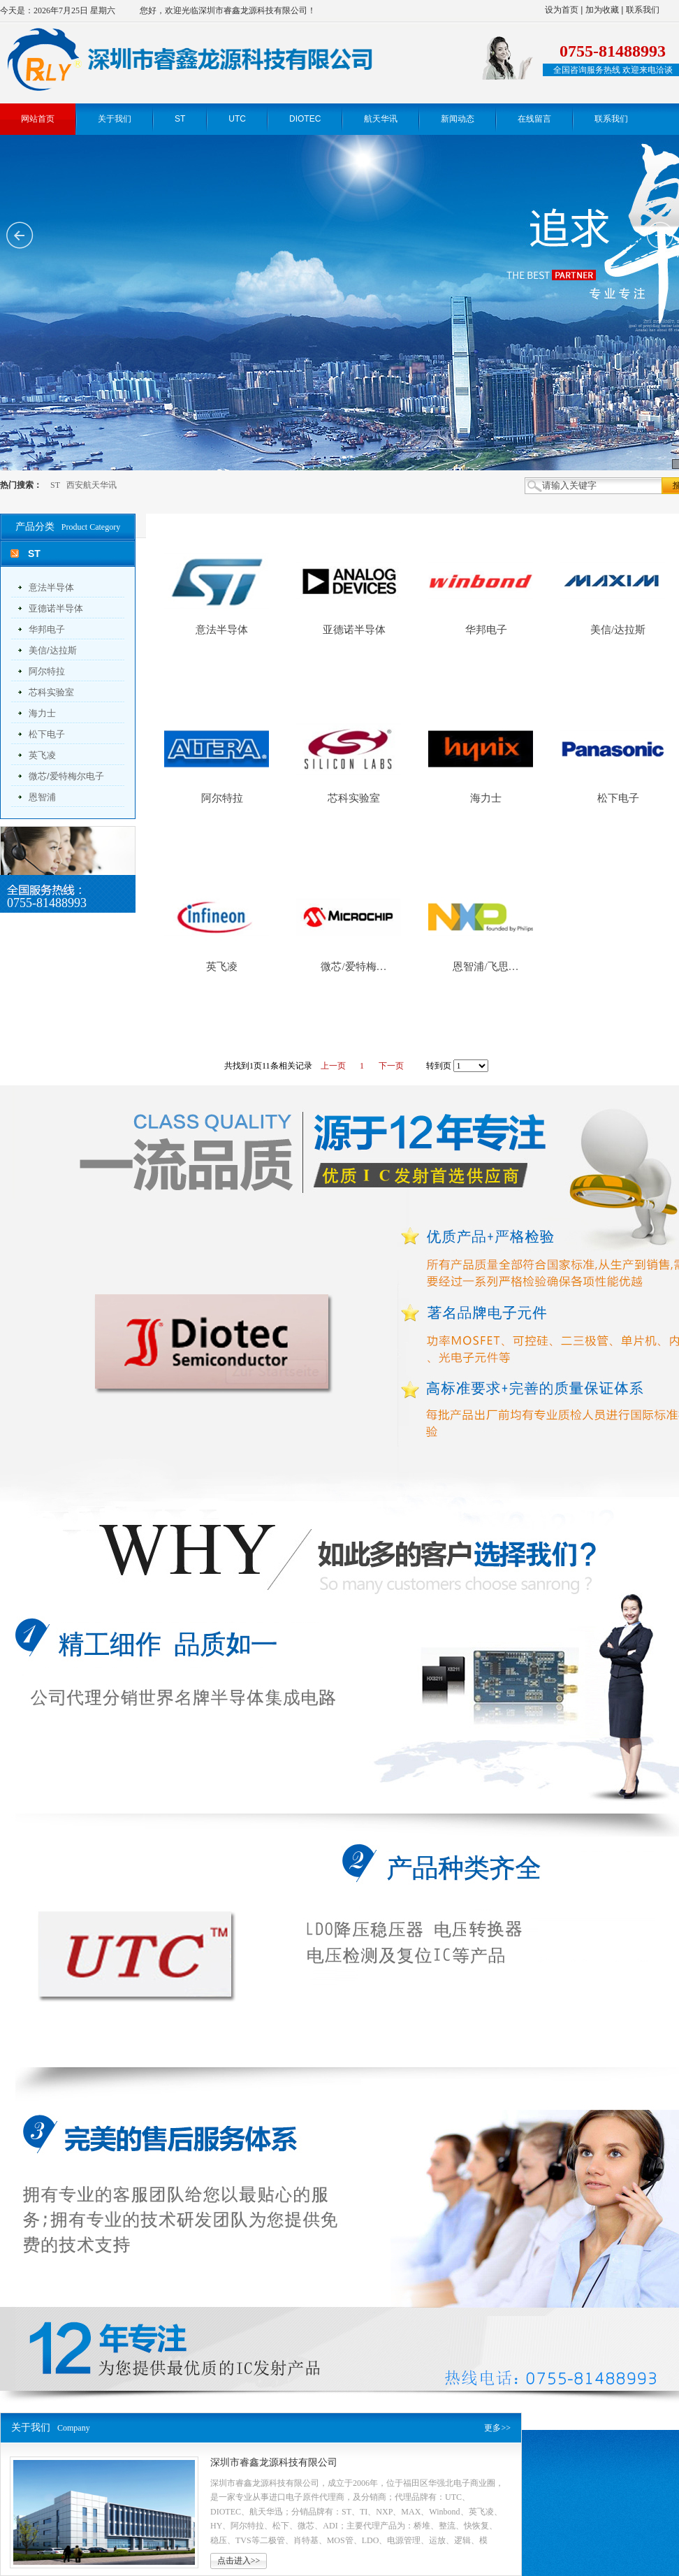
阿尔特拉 (47, 671)
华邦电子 (47, 629)
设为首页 (561, 10)
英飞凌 (42, 755)
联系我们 (642, 10)
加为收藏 (602, 10)
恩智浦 (42, 797)
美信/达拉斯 (53, 650)
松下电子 (47, 734)
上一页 (333, 1066)
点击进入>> (239, 2561)
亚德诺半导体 (56, 608)
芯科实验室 (51, 692)
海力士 (42, 713)
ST (55, 485)
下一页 (391, 1066)
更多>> (497, 2428)
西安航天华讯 (91, 485)
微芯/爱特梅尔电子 (66, 776)
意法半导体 (51, 587)
